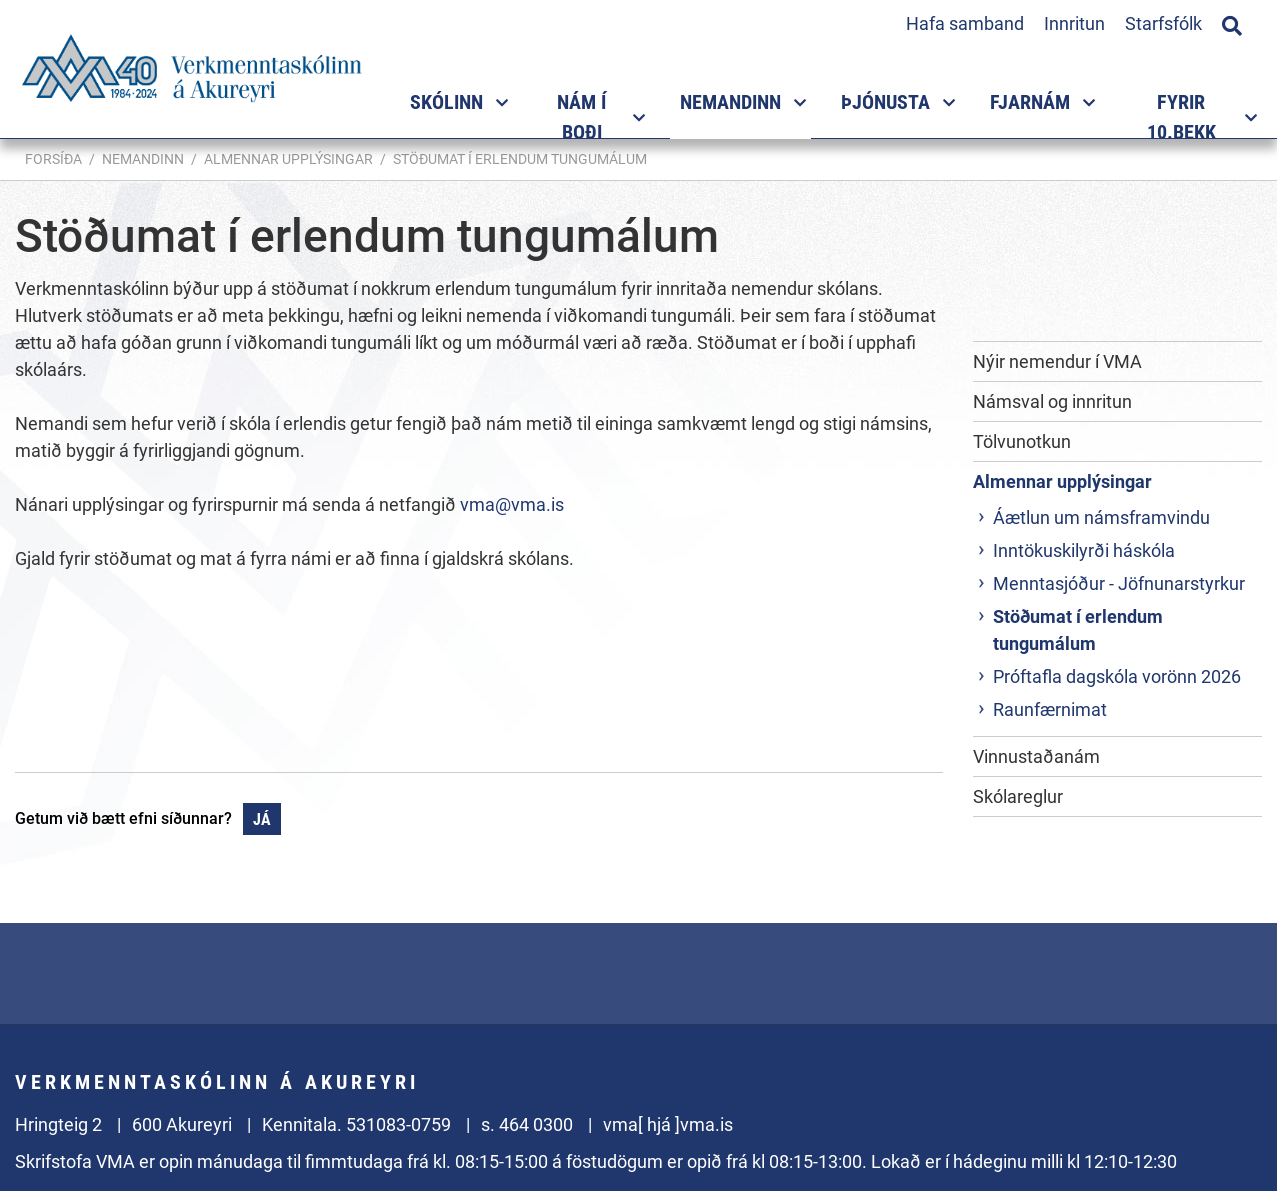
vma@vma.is (512, 504)
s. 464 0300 (527, 1124)
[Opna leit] (1232, 23)
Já (262, 819)
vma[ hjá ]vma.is (668, 1124)
